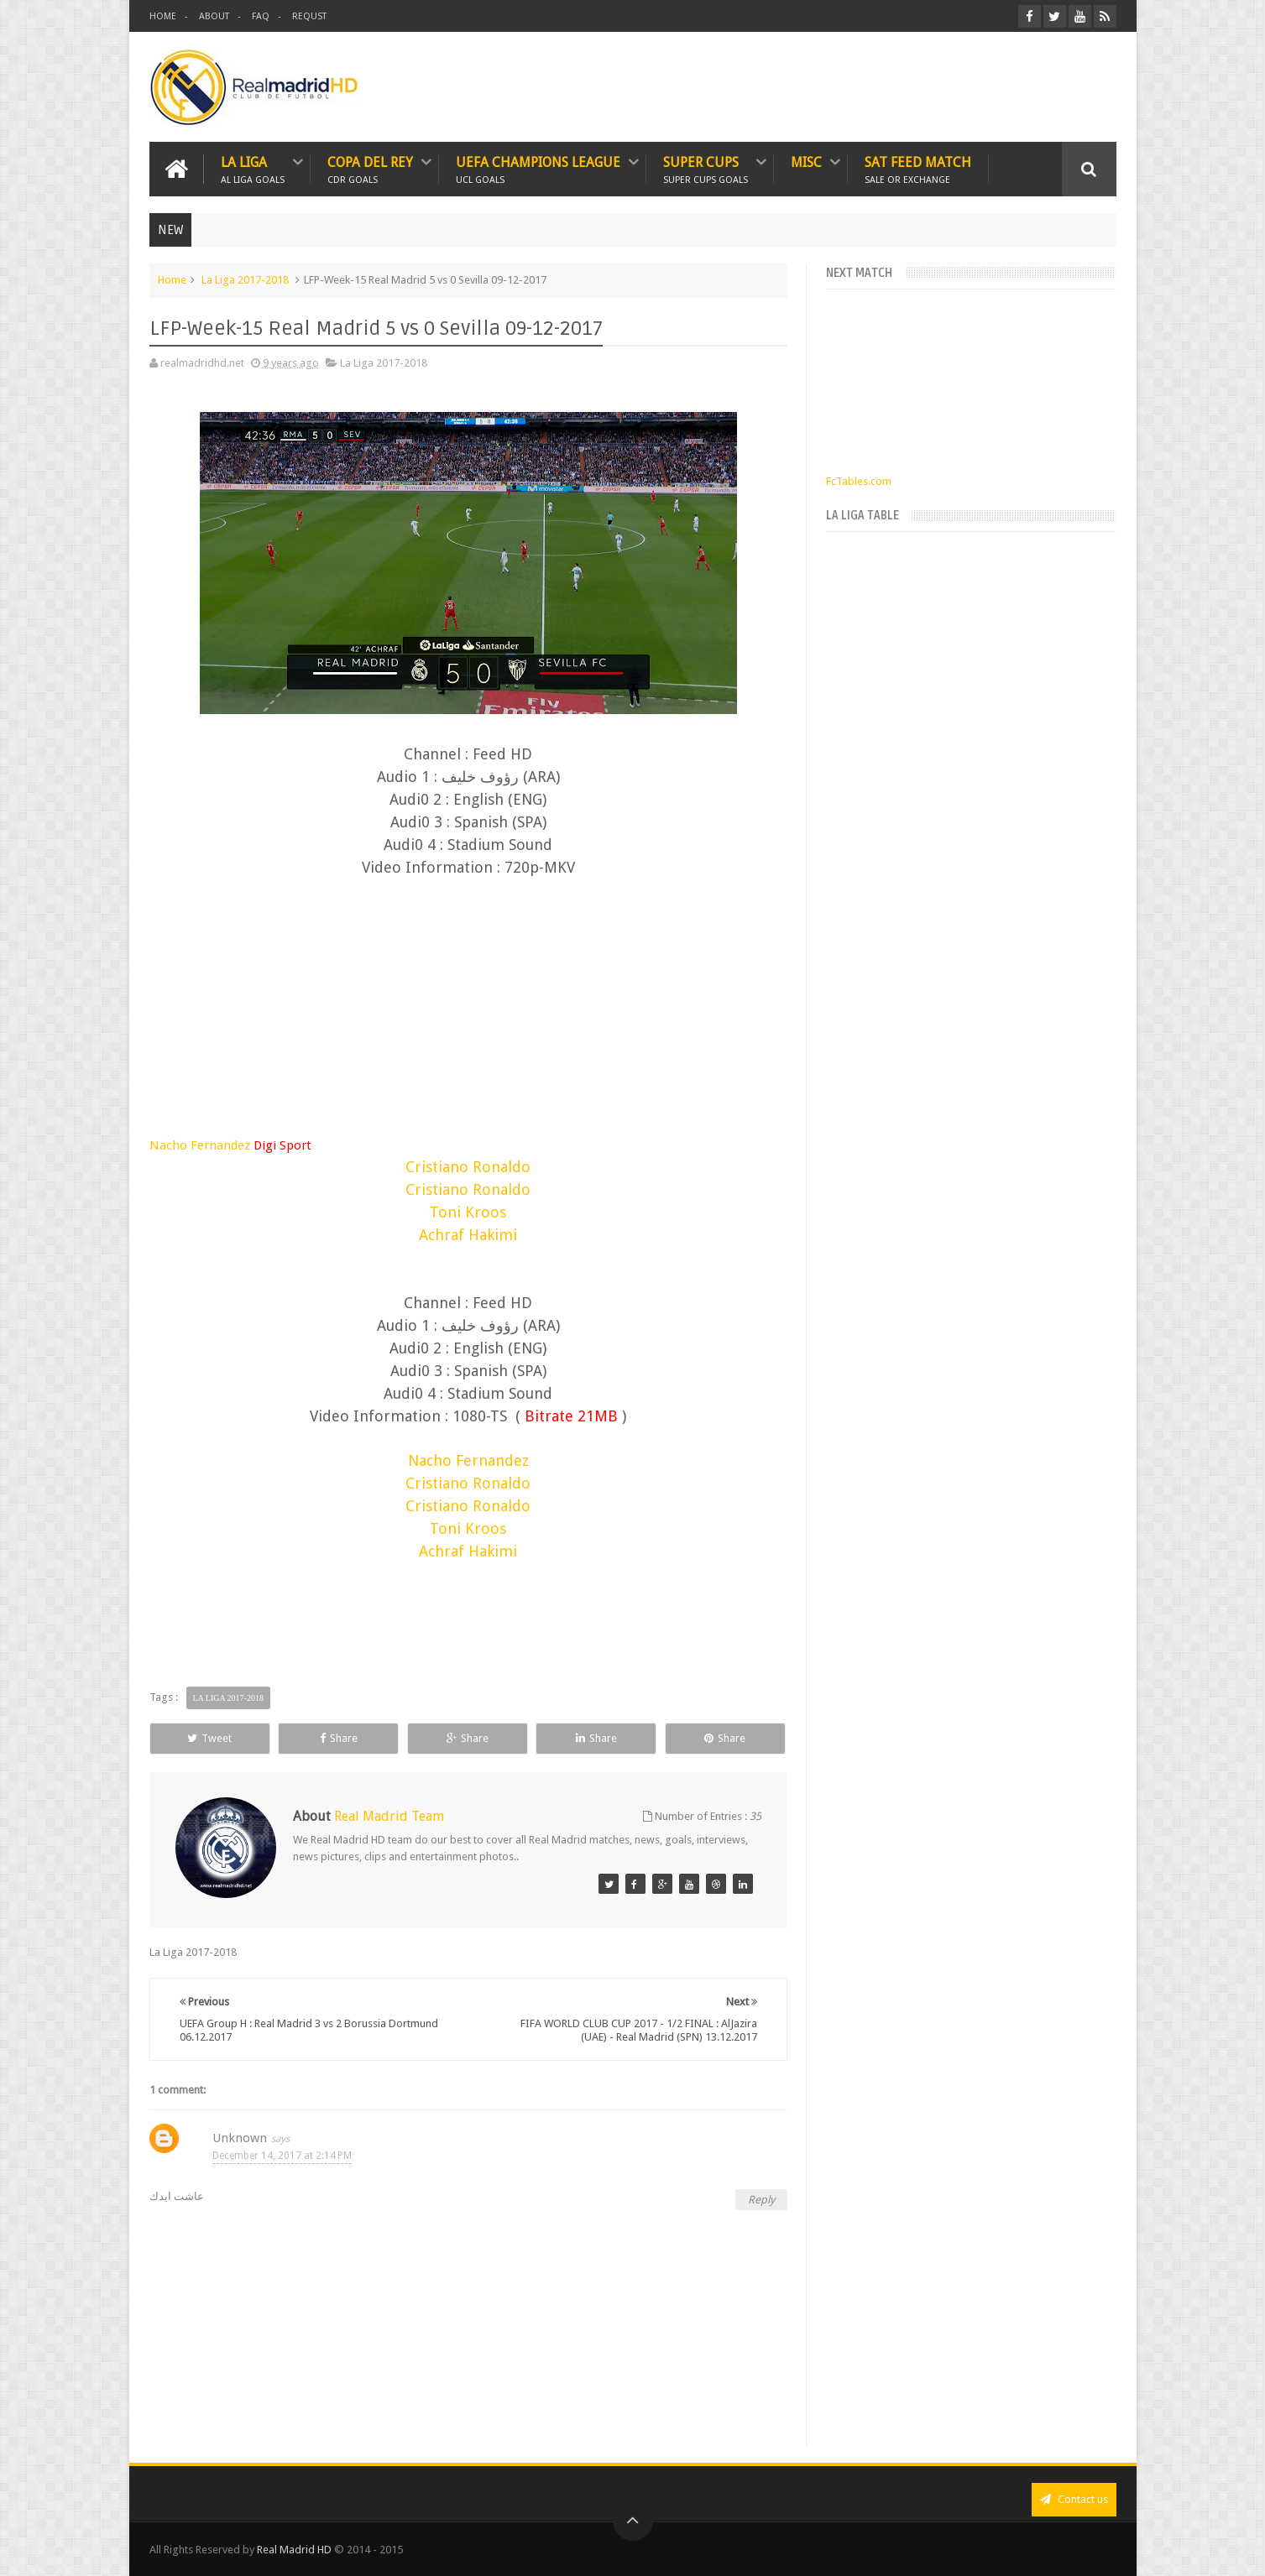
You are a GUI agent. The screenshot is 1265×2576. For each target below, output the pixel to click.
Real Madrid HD (294, 2549)
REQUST (309, 16)
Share (339, 1738)
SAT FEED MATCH (918, 169)
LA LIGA (253, 169)
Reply (761, 2199)
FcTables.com (858, 481)
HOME (162, 16)
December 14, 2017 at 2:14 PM (282, 2155)
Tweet (209, 1738)
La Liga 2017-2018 (245, 280)
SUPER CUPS (705, 169)
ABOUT (214, 16)
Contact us (1074, 2499)
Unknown (239, 2138)
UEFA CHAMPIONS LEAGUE (538, 169)
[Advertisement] (468, 993)
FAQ (260, 16)
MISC (806, 162)
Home (172, 280)
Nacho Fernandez (230, 1145)
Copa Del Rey (370, 169)
